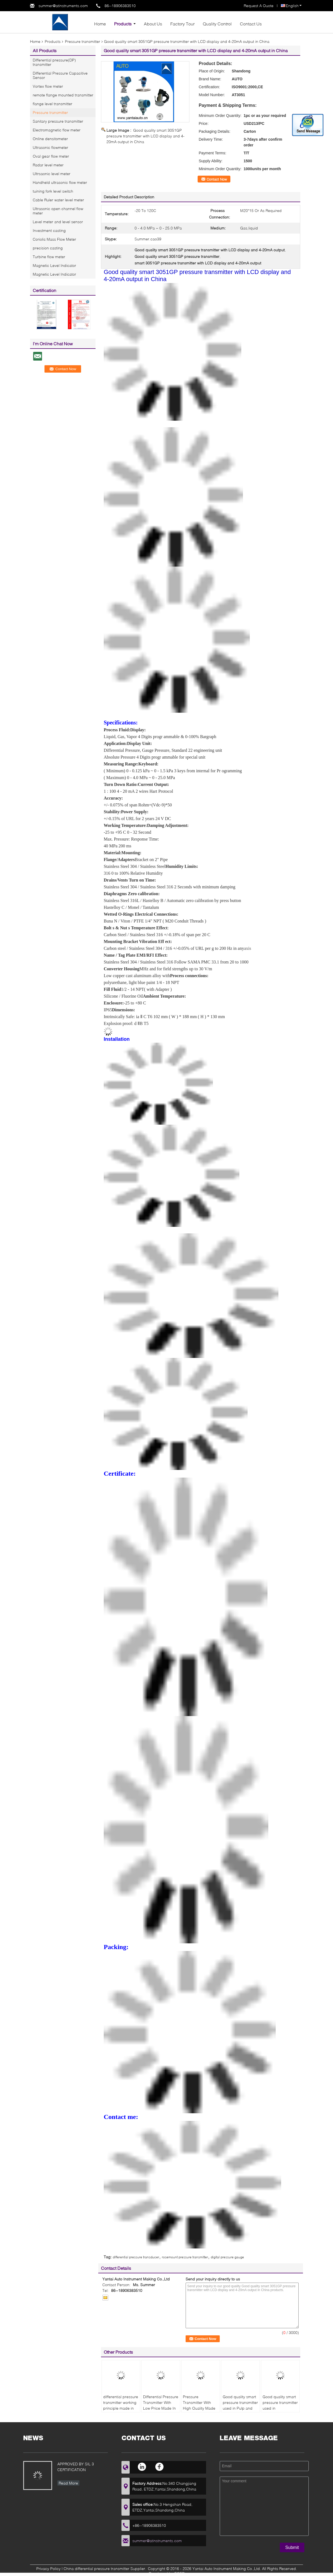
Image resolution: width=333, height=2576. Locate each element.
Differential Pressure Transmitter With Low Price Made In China (160, 2405)
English (294, 5)
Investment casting (49, 230)
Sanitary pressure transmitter (58, 121)
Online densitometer (50, 138)
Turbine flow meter (49, 256)
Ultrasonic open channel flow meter (58, 210)
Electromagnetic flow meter (57, 130)
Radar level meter (48, 165)
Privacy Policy (48, 2568)
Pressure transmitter (82, 41)
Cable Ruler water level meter (58, 200)
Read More (68, 2483)
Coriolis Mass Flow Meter (54, 239)
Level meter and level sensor (58, 221)
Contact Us (251, 23)
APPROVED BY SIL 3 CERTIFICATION (75, 2467)
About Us (153, 23)
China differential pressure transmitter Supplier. (105, 2568)
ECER (179, 2573)
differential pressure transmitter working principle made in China (120, 2405)
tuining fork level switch (53, 191)
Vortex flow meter (48, 86)
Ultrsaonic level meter (51, 173)
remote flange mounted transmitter (63, 95)
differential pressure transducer (136, 2257)
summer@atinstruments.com (63, 5)
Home (100, 23)
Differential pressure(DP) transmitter (54, 62)
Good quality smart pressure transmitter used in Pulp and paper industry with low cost (240, 2408)
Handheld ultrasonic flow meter (60, 182)
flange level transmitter (52, 103)
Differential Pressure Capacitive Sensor (60, 75)
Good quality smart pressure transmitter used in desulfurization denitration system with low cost (280, 2411)
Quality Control (217, 23)
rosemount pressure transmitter (185, 2257)
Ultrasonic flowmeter (50, 147)
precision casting (48, 248)
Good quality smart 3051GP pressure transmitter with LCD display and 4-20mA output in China (145, 136)
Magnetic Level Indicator (54, 265)
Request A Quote (258, 5)
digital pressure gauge (227, 2257)
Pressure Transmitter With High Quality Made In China (199, 2405)
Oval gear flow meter (51, 156)
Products (123, 23)
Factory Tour (182, 23)
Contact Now (217, 179)
